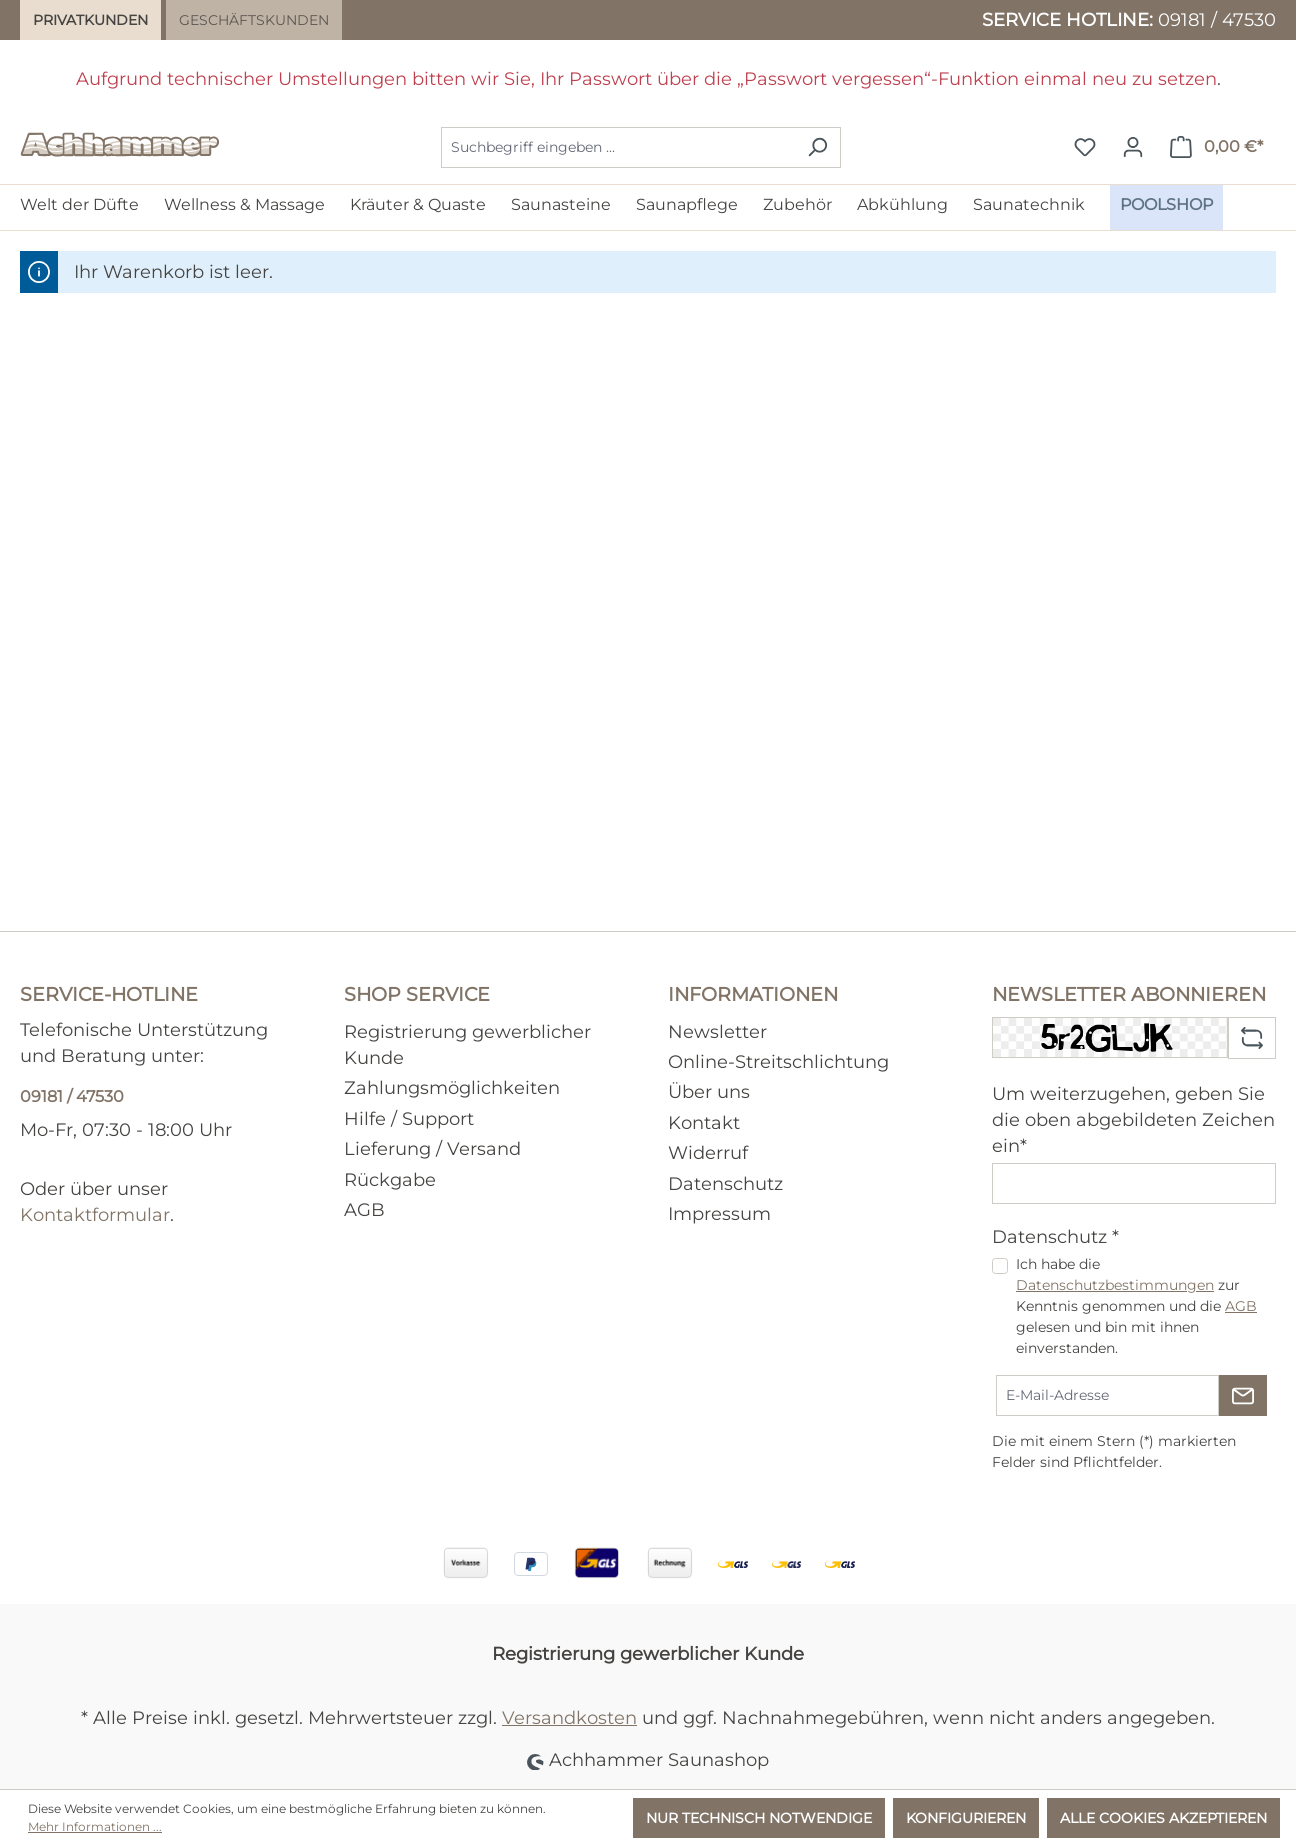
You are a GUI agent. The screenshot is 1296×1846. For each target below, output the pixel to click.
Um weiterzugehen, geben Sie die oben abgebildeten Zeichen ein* (1133, 1120)
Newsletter (717, 1031)
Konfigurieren (966, 1818)
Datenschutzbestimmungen (1115, 1285)
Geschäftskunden (254, 20)
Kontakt (704, 1122)
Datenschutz (725, 1183)
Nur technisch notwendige (759, 1818)
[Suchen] (817, 147)
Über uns (709, 1091)
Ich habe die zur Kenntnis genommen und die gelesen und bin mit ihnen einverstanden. (1136, 1306)
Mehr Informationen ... (95, 1826)
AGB (364, 1209)
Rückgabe (390, 1179)
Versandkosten (569, 1717)
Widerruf (708, 1152)
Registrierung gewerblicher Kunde (648, 1653)
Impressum (719, 1213)
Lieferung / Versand (432, 1148)
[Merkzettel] (1085, 147)
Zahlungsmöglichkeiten (452, 1087)
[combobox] (618, 147)
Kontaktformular (95, 1214)
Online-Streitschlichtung (778, 1061)
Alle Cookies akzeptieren (1163, 1818)
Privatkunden (90, 20)
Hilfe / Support (409, 1118)
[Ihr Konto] (1133, 147)
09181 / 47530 (1217, 19)
